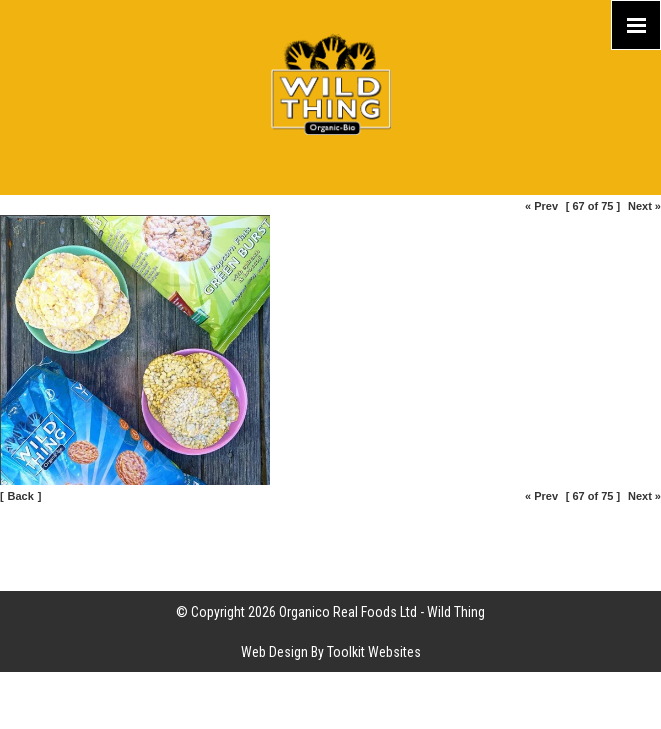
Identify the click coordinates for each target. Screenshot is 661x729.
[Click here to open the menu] (636, 25)
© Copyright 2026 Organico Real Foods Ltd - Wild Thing (330, 612)
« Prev (541, 206)
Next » (644, 206)
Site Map (330, 531)
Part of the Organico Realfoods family (330, 571)
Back (21, 496)
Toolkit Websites (374, 652)
